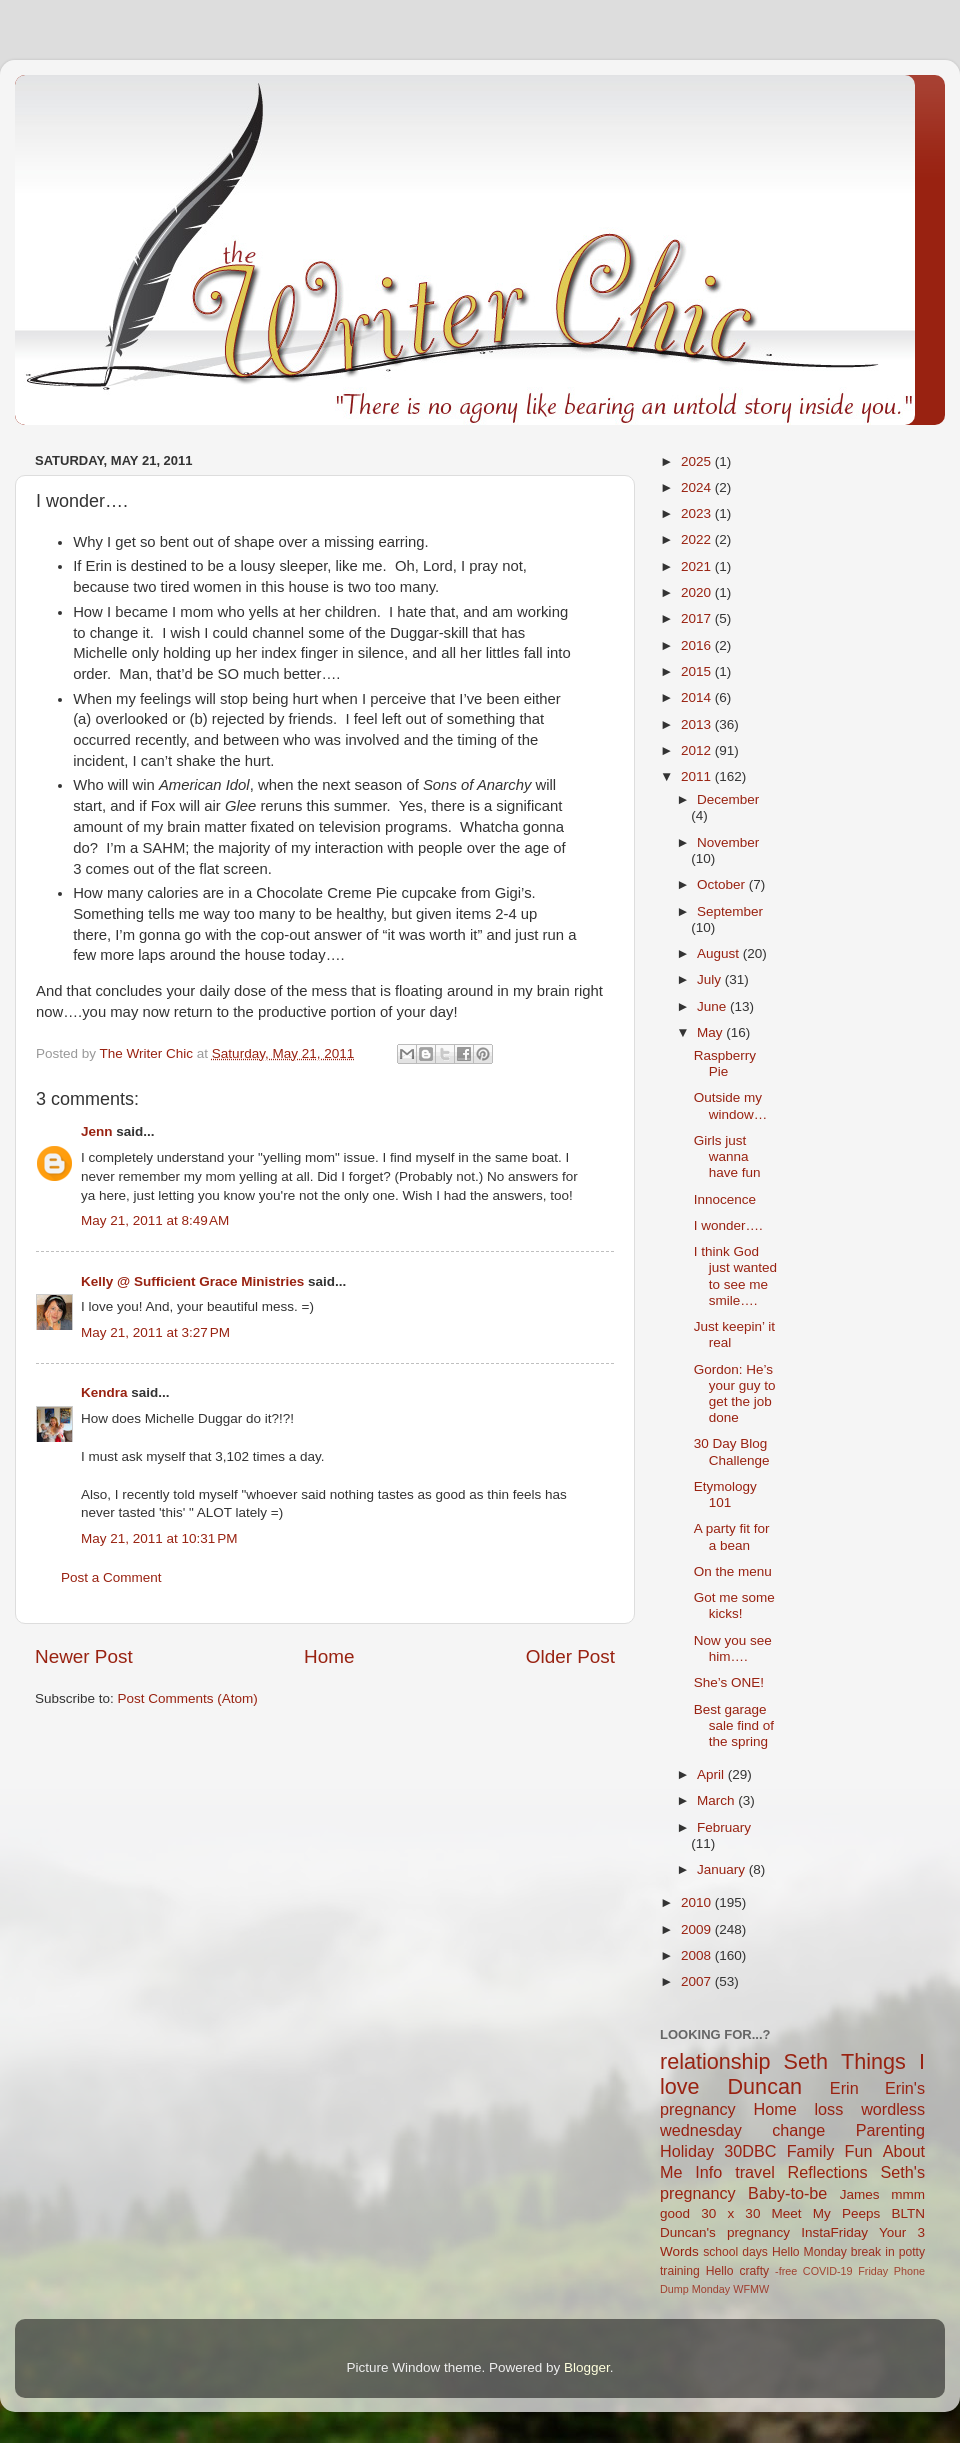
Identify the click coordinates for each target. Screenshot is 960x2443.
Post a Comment (111, 1577)
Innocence (725, 1199)
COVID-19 (828, 2271)
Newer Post (84, 1656)
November (728, 842)
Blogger (587, 2367)
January (723, 1869)
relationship (715, 2061)
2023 (698, 513)
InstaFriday (834, 2232)
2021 (698, 566)
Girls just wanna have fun (727, 1156)
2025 (698, 461)
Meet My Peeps (826, 2213)
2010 (698, 1902)
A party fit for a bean (732, 1536)
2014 (698, 697)
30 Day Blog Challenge (732, 1451)
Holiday (687, 2151)
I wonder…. (728, 1225)
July (711, 979)
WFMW (751, 2289)
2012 (698, 750)
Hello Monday (809, 2252)
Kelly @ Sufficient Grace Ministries (192, 1281)
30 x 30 (730, 2213)
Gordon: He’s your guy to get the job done (735, 1394)
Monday (711, 2289)
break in (873, 2252)
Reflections (828, 2172)
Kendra (104, 1392)
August (720, 953)
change (798, 2130)
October (723, 884)
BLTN (908, 2213)
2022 (698, 539)
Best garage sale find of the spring (734, 1725)
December (728, 799)
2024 (698, 487)
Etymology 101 (725, 1494)
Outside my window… (731, 1105)
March (717, 1800)
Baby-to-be (787, 2193)
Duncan (765, 2086)
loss (828, 2109)
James (860, 2194)
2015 (698, 671)
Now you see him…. (733, 1648)
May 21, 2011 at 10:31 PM (159, 1538)
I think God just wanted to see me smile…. (735, 1276)
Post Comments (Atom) (188, 1698)
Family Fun (830, 2151)
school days (735, 2252)
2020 (698, 592)
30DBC (750, 2151)
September (730, 911)
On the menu (733, 1571)
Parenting (890, 2130)
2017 (698, 618)
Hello (720, 2271)
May (711, 1032)
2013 (698, 724)
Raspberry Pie (725, 1063)
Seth (806, 2061)
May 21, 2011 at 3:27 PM (155, 1332)
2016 (698, 645)
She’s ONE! (729, 1682)
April (712, 1774)
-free (786, 2271)
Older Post (570, 1656)
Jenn (97, 1131)
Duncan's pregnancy (725, 2232)
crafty (754, 2271)
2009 (698, 1929)
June (713, 1006)
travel (755, 2172)
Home (329, 1656)
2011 (698, 776)
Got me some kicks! (734, 1605)
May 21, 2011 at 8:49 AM (155, 1220)
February (724, 1827)
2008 (698, 1955)
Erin (844, 2088)
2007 (698, 1981)
